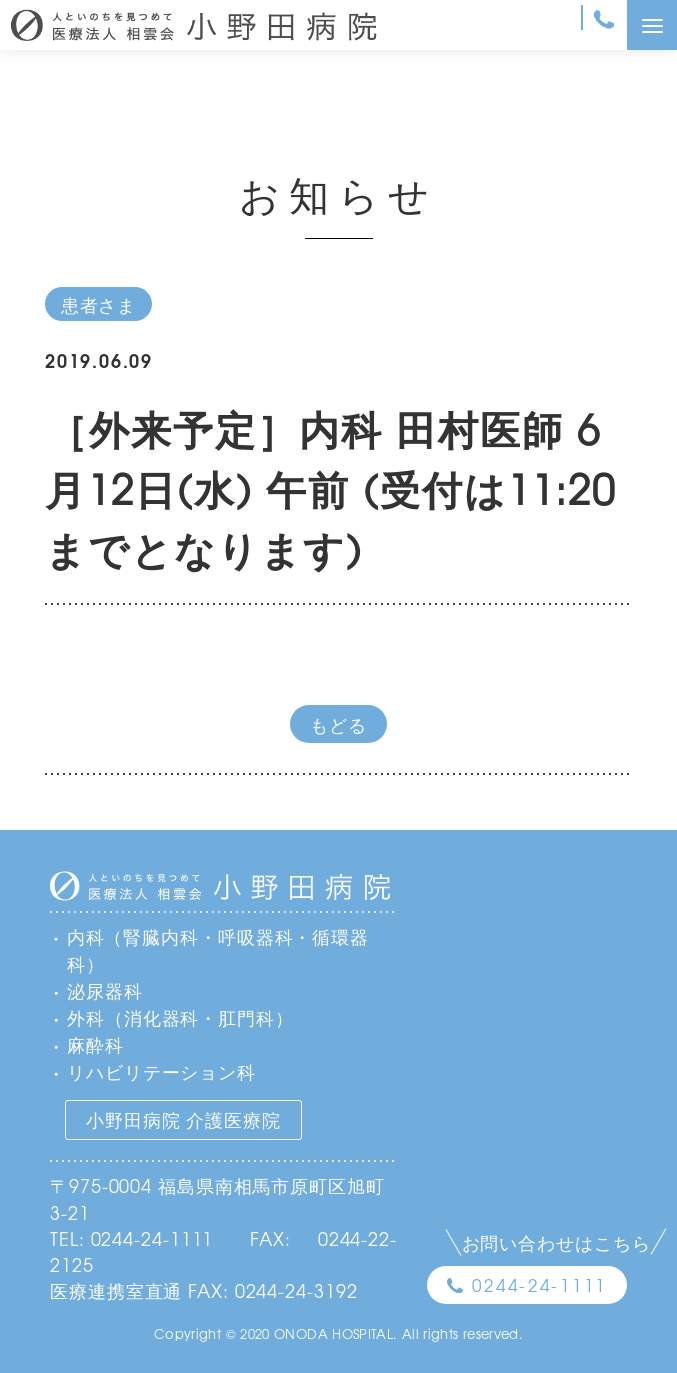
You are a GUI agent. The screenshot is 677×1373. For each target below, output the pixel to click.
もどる (338, 724)
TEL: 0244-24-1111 (131, 1238)
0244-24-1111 (539, 1284)
